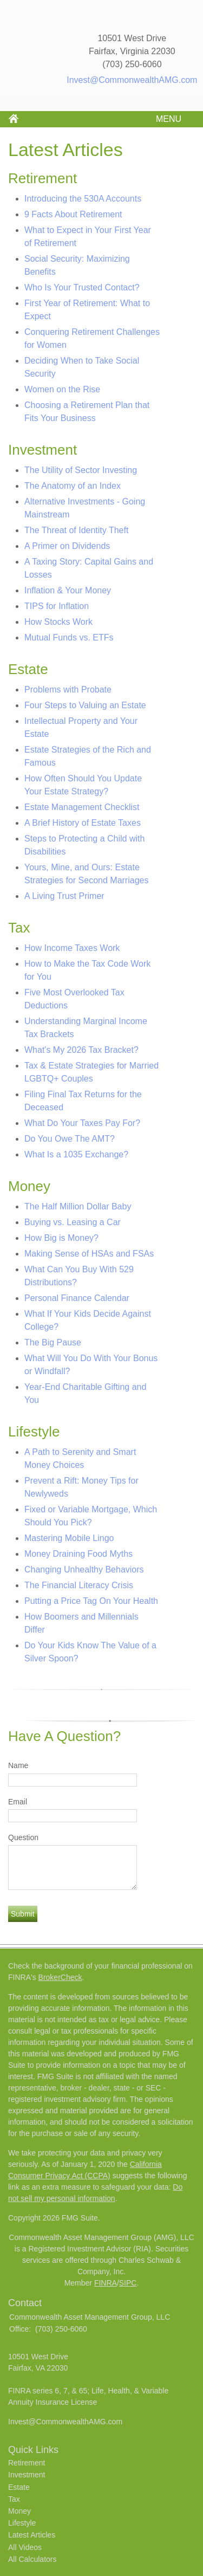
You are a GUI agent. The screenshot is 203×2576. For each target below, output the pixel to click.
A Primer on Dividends (67, 546)
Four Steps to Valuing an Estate (85, 705)
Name (18, 1765)
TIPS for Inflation (56, 606)
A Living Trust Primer (64, 896)
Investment (26, 2474)
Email (17, 1801)
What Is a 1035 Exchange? (76, 1154)
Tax (14, 2499)
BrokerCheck (60, 1977)
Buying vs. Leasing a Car (72, 1222)
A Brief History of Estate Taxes (82, 822)
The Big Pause (52, 1342)
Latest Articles (31, 2534)
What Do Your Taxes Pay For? (82, 1123)
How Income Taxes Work (72, 948)
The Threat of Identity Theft (76, 530)
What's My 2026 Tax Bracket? (81, 1049)
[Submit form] (22, 1914)
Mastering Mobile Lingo (69, 1538)
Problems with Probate (68, 689)
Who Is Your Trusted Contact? (82, 287)
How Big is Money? (61, 1237)
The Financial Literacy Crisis (78, 1585)
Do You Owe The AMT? (69, 1138)
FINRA (105, 2283)
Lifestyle (22, 2523)
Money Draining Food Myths (78, 1553)
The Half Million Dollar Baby (77, 1206)
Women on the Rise (62, 389)
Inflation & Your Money (67, 590)
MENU (165, 119)
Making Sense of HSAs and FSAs (89, 1253)
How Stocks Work (58, 621)
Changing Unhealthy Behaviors (84, 1569)
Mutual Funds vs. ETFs (69, 637)
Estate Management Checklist (82, 807)
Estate (19, 2487)
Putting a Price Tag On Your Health (91, 1601)
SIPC (128, 2283)
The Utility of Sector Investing (80, 470)
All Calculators (32, 2559)
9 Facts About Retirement (73, 214)
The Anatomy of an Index (72, 485)
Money (19, 2511)
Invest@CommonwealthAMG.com (132, 80)
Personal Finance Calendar (76, 1298)
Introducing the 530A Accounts (82, 198)
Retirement (26, 2462)
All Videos (25, 2547)
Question (23, 1837)
